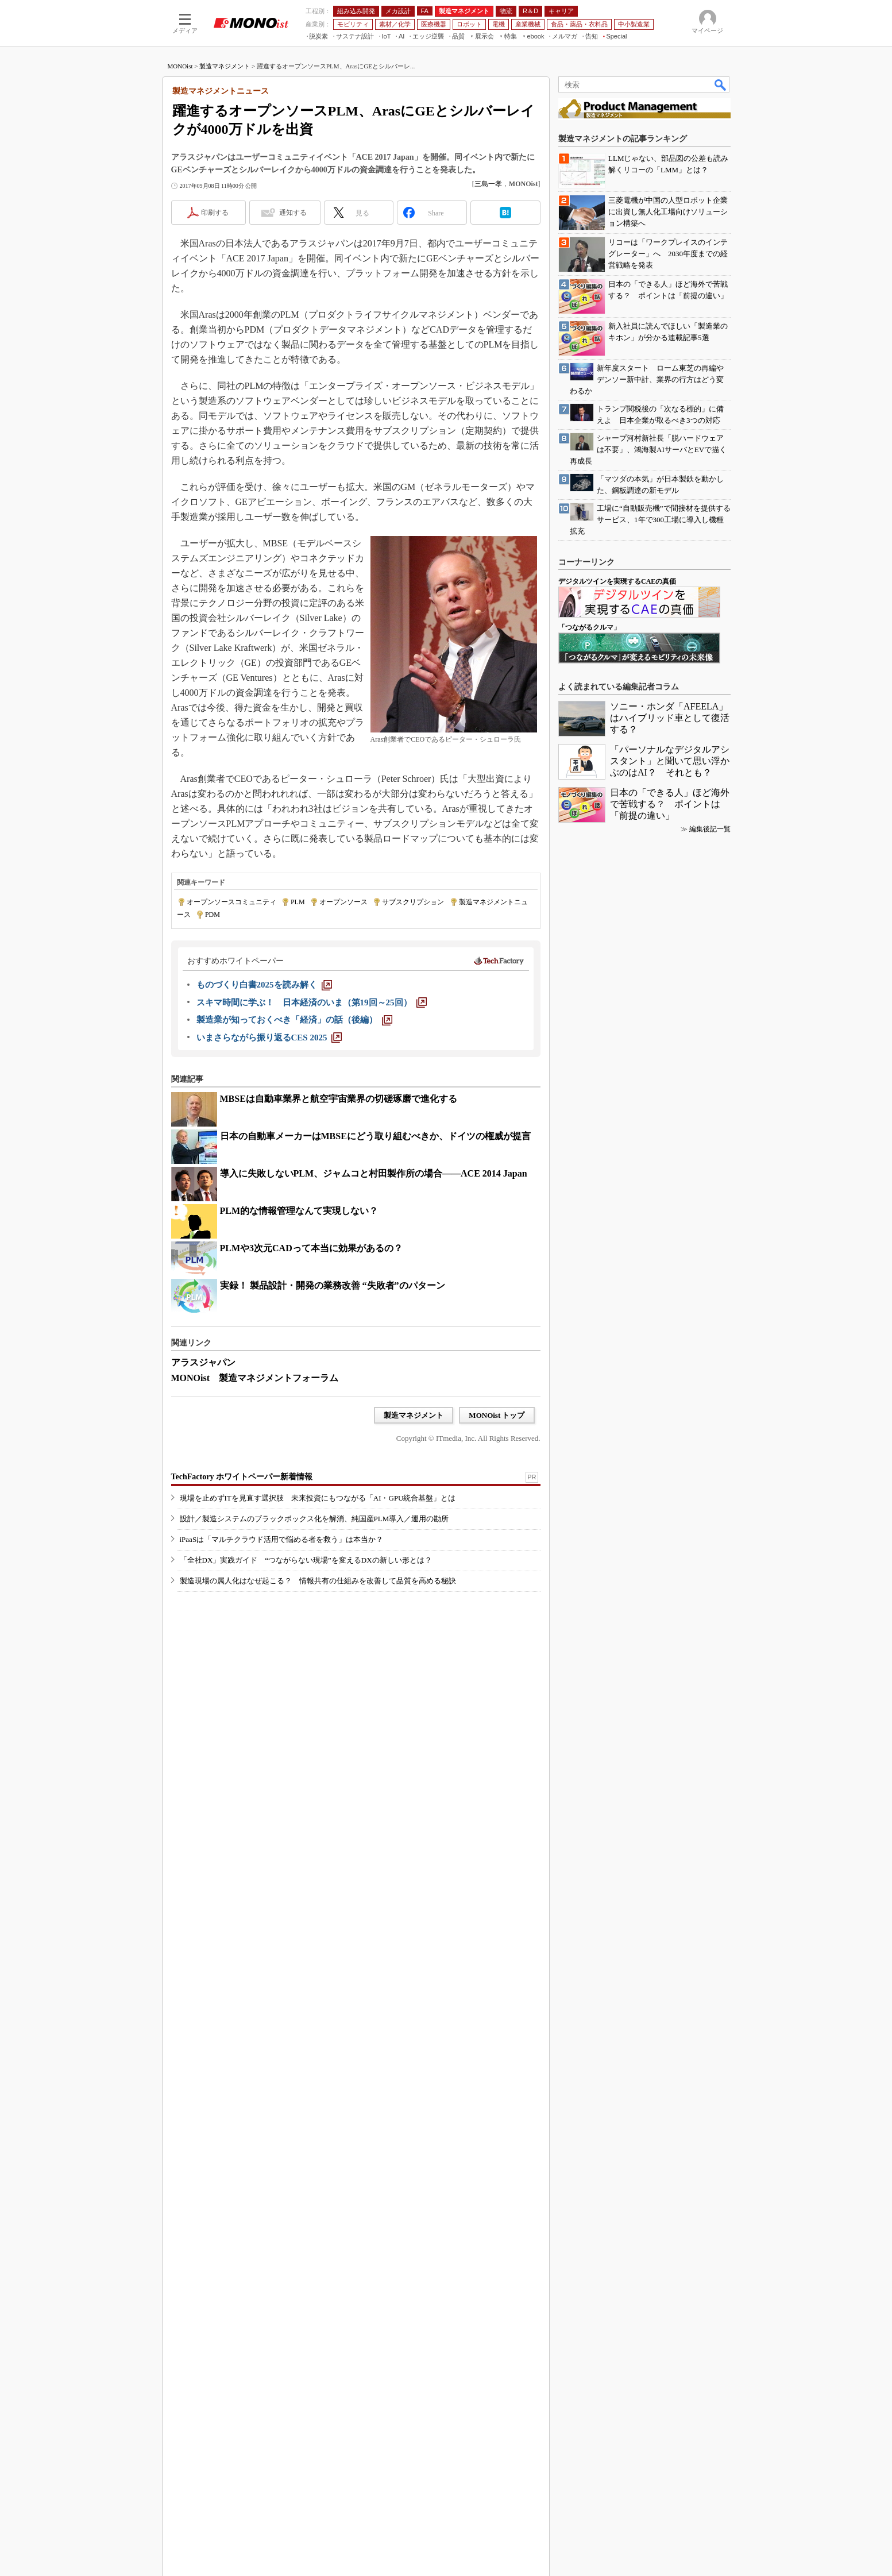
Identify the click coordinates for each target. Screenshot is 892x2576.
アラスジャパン (203, 1362)
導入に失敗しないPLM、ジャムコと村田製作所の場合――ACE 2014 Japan (373, 1173)
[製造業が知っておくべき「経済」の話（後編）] (294, 1019)
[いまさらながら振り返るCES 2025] (269, 1037)
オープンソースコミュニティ (231, 902)
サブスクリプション (413, 902)
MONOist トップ (496, 1415)
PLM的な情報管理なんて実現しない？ (299, 1211)
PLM (298, 902)
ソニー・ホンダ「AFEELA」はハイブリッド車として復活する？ (669, 717)
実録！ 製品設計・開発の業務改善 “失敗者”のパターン (332, 1285)
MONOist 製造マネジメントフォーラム (255, 1378)
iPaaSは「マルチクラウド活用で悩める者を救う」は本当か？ (282, 1539)
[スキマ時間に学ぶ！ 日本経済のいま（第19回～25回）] (311, 1002)
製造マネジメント (224, 66)
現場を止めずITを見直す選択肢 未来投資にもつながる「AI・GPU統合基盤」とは (318, 1498)
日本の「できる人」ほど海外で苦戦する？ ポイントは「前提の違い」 (669, 804)
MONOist (180, 66)
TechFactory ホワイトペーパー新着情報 (241, 1476)
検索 (720, 84)
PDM (212, 915)
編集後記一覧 (710, 829)
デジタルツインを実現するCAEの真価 (617, 581)
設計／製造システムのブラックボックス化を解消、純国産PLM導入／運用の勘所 (314, 1518)
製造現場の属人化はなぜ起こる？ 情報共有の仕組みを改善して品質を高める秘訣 (318, 1580)
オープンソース (343, 902)
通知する (293, 213)
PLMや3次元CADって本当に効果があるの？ (311, 1248)
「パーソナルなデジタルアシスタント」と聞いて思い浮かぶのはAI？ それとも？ (669, 761)
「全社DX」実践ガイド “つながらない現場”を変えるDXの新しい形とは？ (306, 1560)
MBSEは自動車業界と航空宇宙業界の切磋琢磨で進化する (338, 1099)
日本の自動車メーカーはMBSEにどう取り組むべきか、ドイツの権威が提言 (375, 1136)
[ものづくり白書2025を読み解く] (264, 984)
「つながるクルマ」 (589, 627)
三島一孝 (488, 184)
